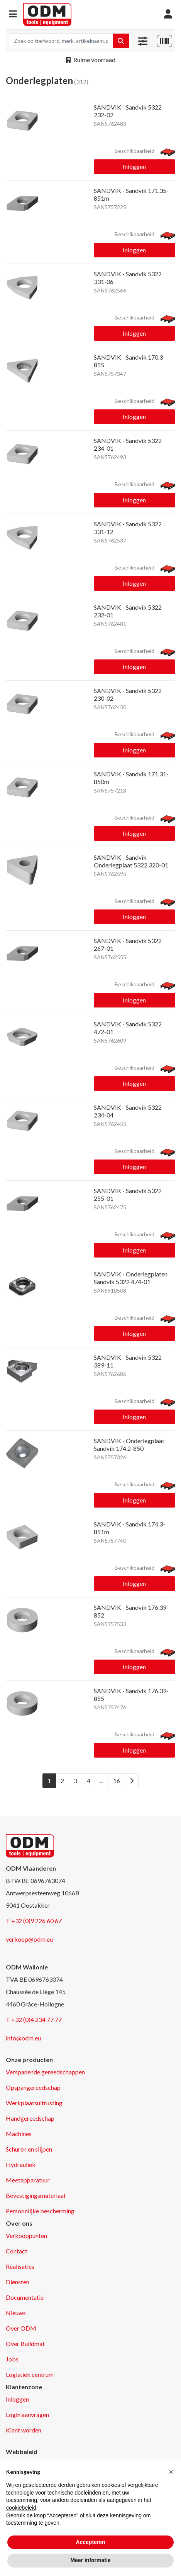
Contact (16, 2251)
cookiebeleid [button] (21, 2508)
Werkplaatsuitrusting (34, 2102)
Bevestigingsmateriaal (35, 2195)
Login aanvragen (27, 2414)
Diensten (17, 2281)
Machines (19, 2133)
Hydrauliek (21, 2164)
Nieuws (16, 2312)
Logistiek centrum (30, 2374)
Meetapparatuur (28, 2180)
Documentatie (25, 2297)
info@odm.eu (23, 2038)
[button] (13, 14)
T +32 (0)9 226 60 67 (34, 1920)
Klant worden (23, 2430)
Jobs (12, 2359)
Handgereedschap (30, 2118)
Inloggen (134, 166)
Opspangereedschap (33, 2087)
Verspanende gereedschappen (45, 2072)
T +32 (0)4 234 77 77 (34, 2019)
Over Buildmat (25, 2343)
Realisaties (20, 2266)
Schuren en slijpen (29, 2149)
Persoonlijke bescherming (40, 2210)
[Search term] (61, 41)
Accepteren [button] (90, 2542)
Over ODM (21, 2328)
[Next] (132, 1780)
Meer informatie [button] (90, 2560)
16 (116, 1780)
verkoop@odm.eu (29, 1939)
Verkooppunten (26, 2235)
